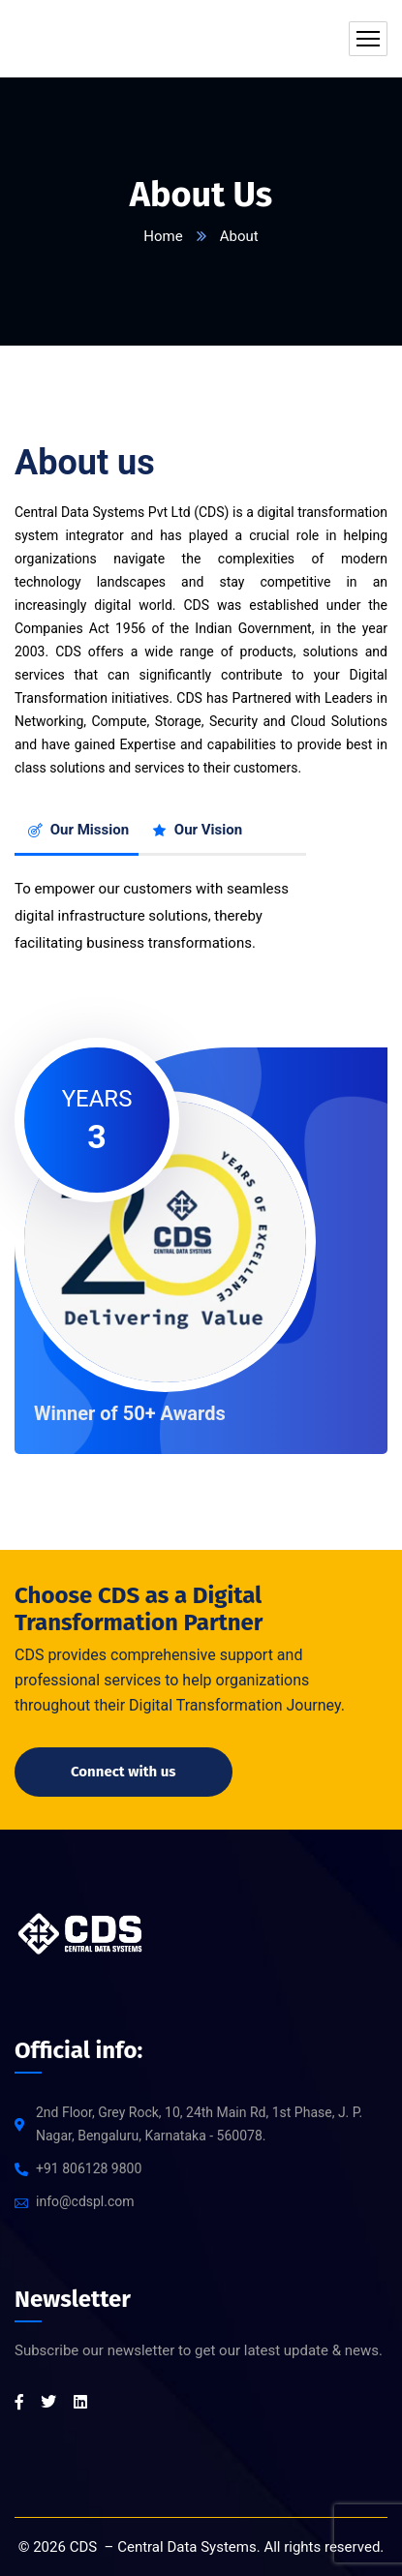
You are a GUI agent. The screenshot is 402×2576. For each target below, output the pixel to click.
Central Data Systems (187, 2547)
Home (162, 236)
